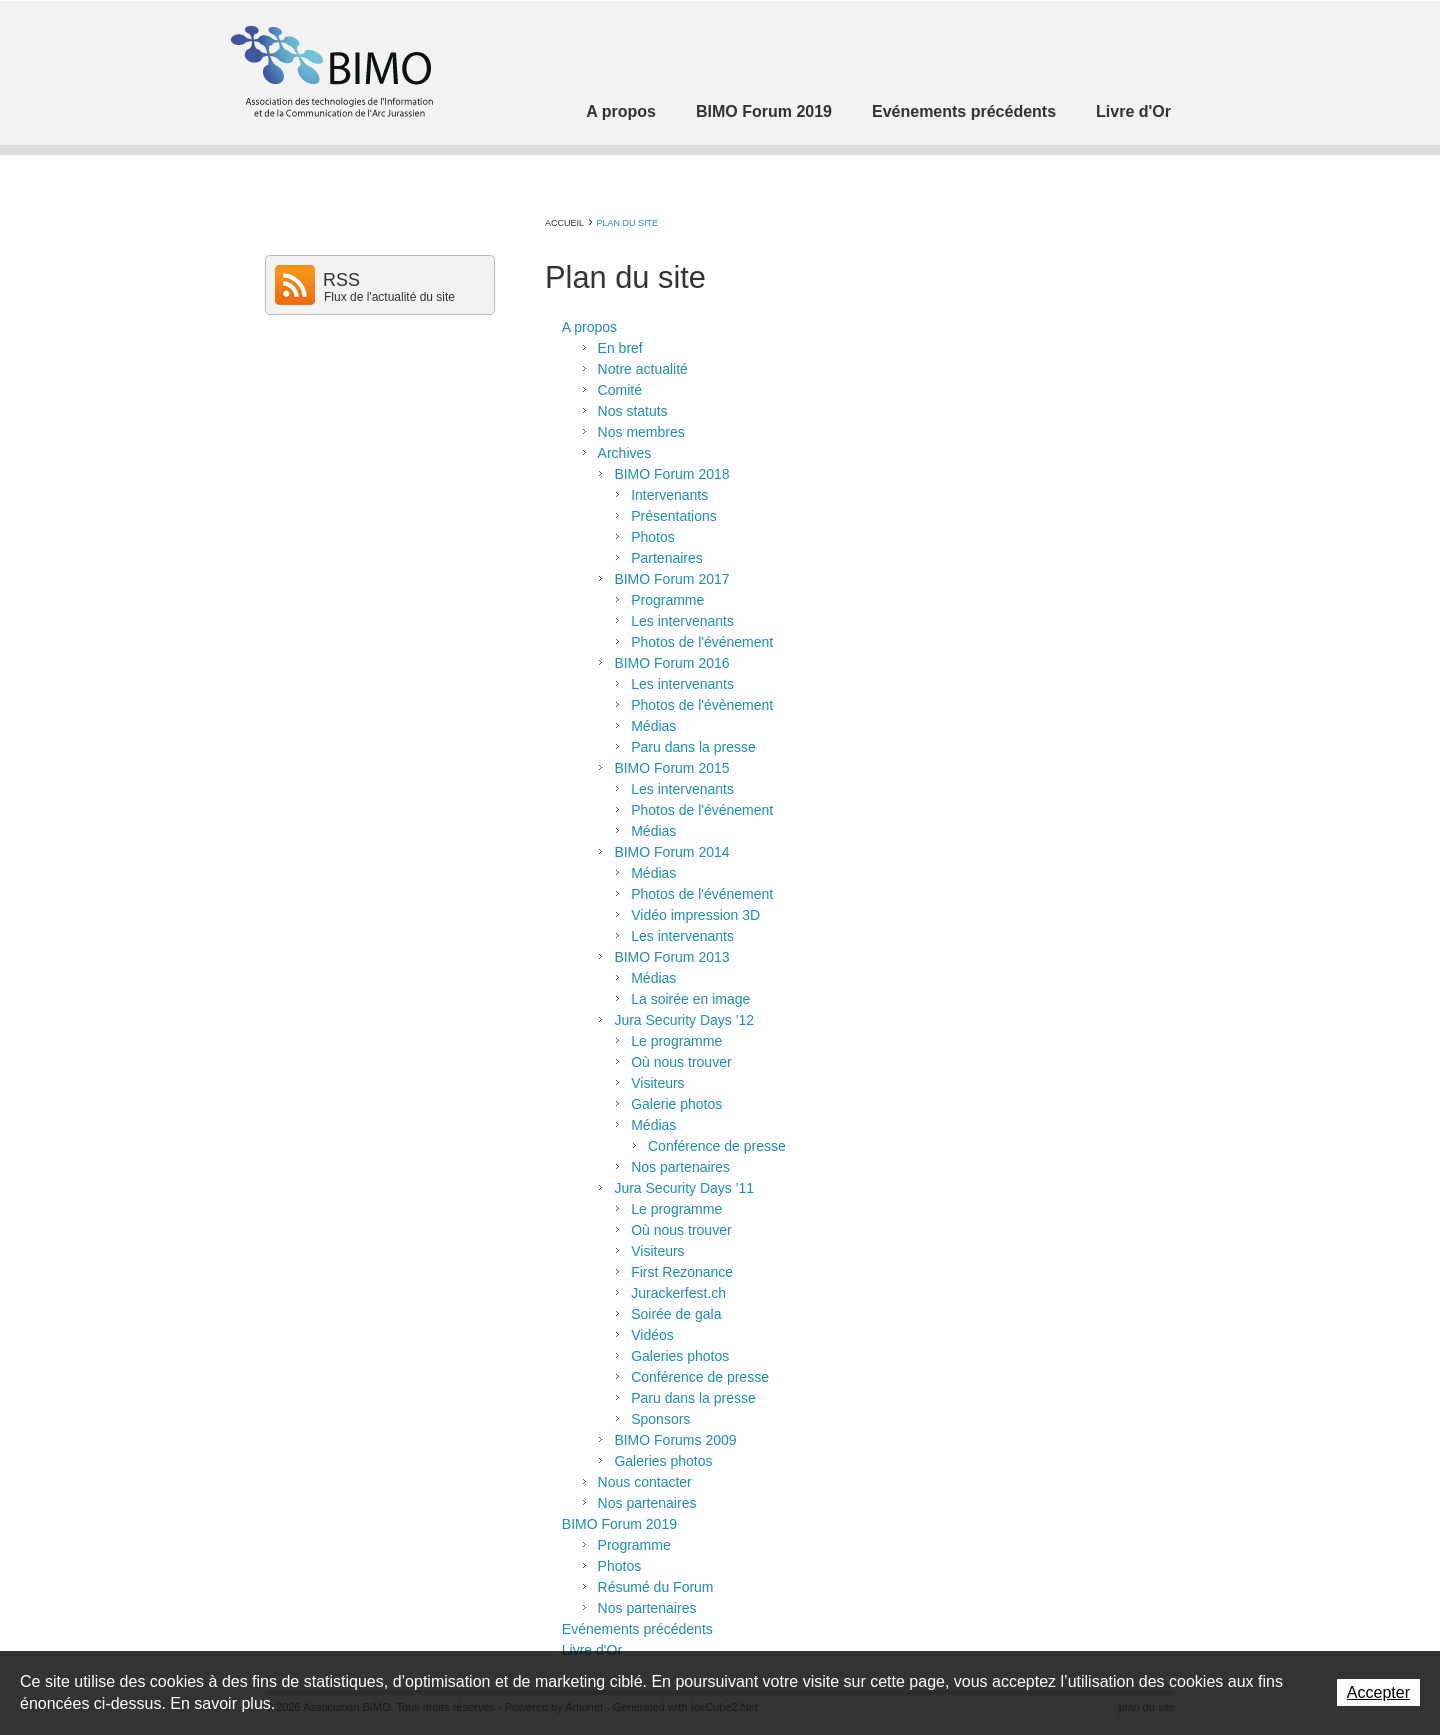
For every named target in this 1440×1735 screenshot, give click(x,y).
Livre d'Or (1133, 111)
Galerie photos (676, 1104)
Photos (653, 537)
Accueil (564, 223)
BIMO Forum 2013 (671, 957)
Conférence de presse (717, 1146)
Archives (625, 453)
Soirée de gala (676, 1314)
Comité (620, 390)
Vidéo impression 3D (695, 915)
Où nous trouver (681, 1062)
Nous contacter (645, 1482)
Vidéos (652, 1335)
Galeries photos (680, 1356)
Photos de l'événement (702, 642)
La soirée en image (690, 999)
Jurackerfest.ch (678, 1293)
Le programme (676, 1041)
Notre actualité (643, 369)
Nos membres (641, 432)
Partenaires (667, 558)
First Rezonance (682, 1272)
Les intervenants (682, 621)
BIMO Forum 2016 (671, 663)
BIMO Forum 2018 (671, 474)
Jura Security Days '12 (684, 1020)
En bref (620, 348)
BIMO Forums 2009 (675, 1440)
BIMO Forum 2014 (671, 852)
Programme (667, 600)
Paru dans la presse (693, 747)
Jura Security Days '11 (684, 1188)
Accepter (1378, 1692)
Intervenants (669, 495)
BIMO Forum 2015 (671, 768)
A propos (621, 111)
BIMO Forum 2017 (671, 579)
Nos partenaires (680, 1167)
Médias (653, 726)
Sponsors (660, 1419)
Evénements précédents (964, 111)
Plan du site (627, 223)
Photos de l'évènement (702, 705)
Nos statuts (633, 411)
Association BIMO (330, 71)
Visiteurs (657, 1083)
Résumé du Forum (656, 1587)
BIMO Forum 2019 (764, 111)
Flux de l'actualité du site (389, 297)
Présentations (674, 516)
